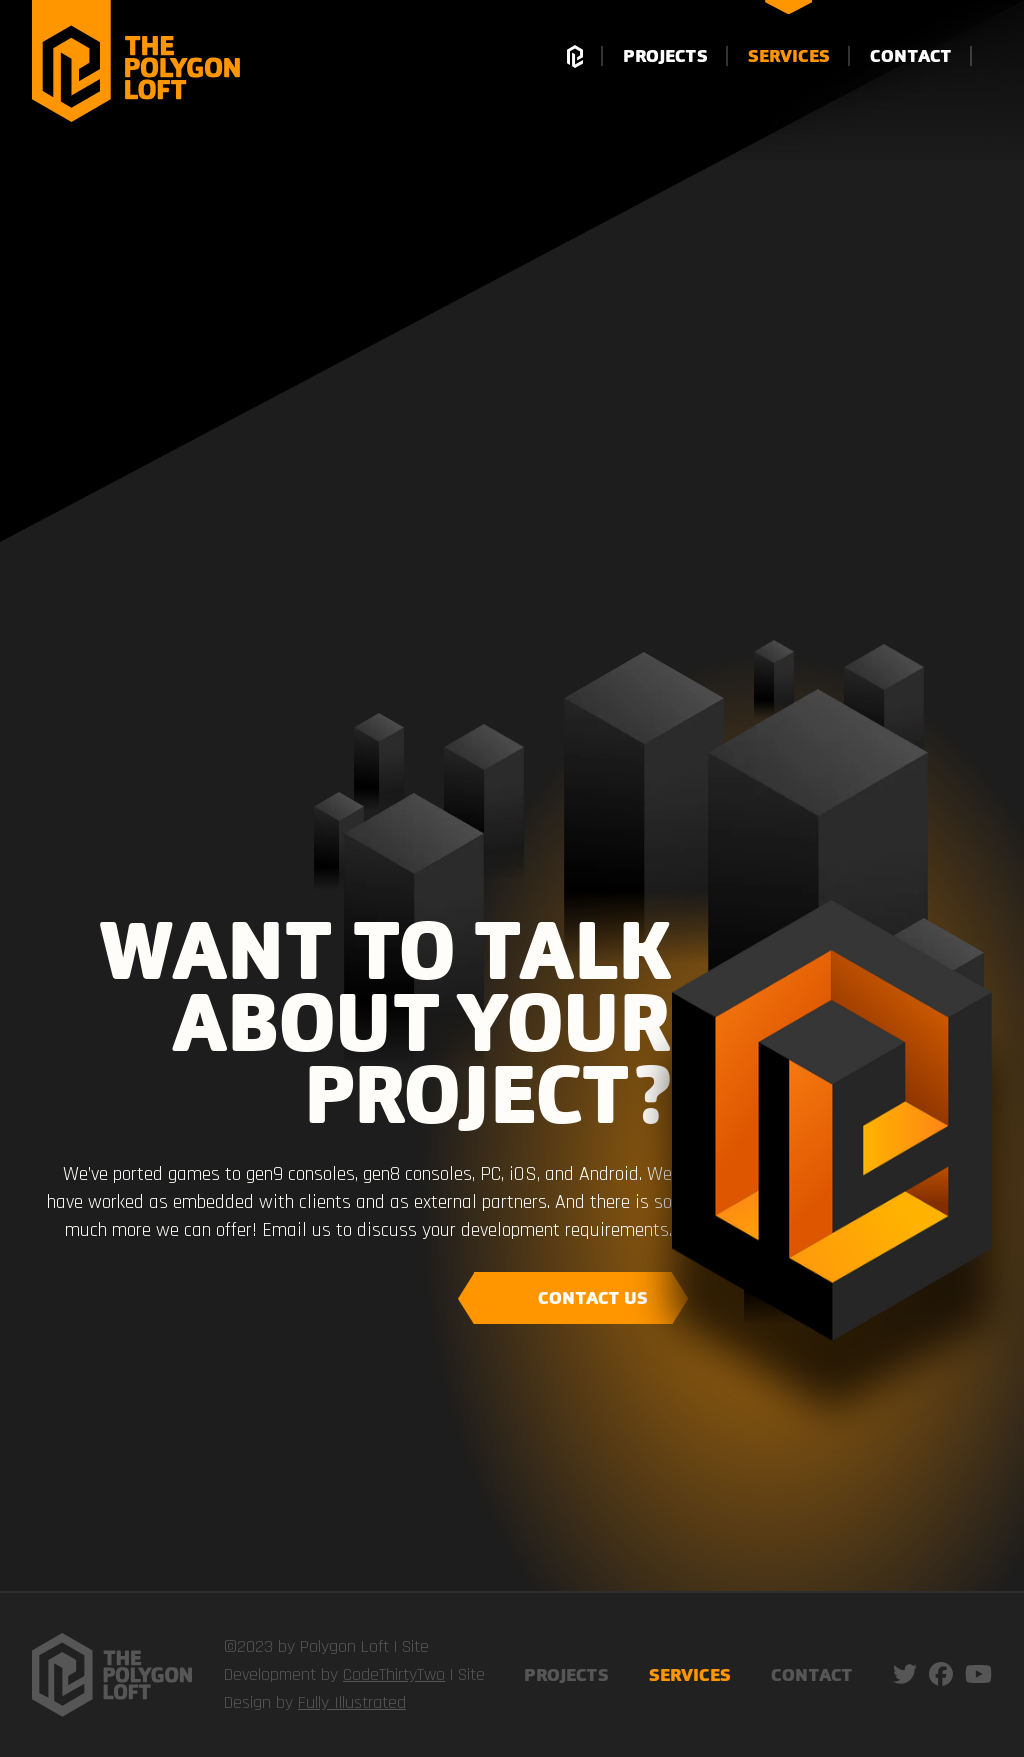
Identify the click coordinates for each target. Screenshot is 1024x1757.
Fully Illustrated (352, 1702)
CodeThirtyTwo (394, 1674)
